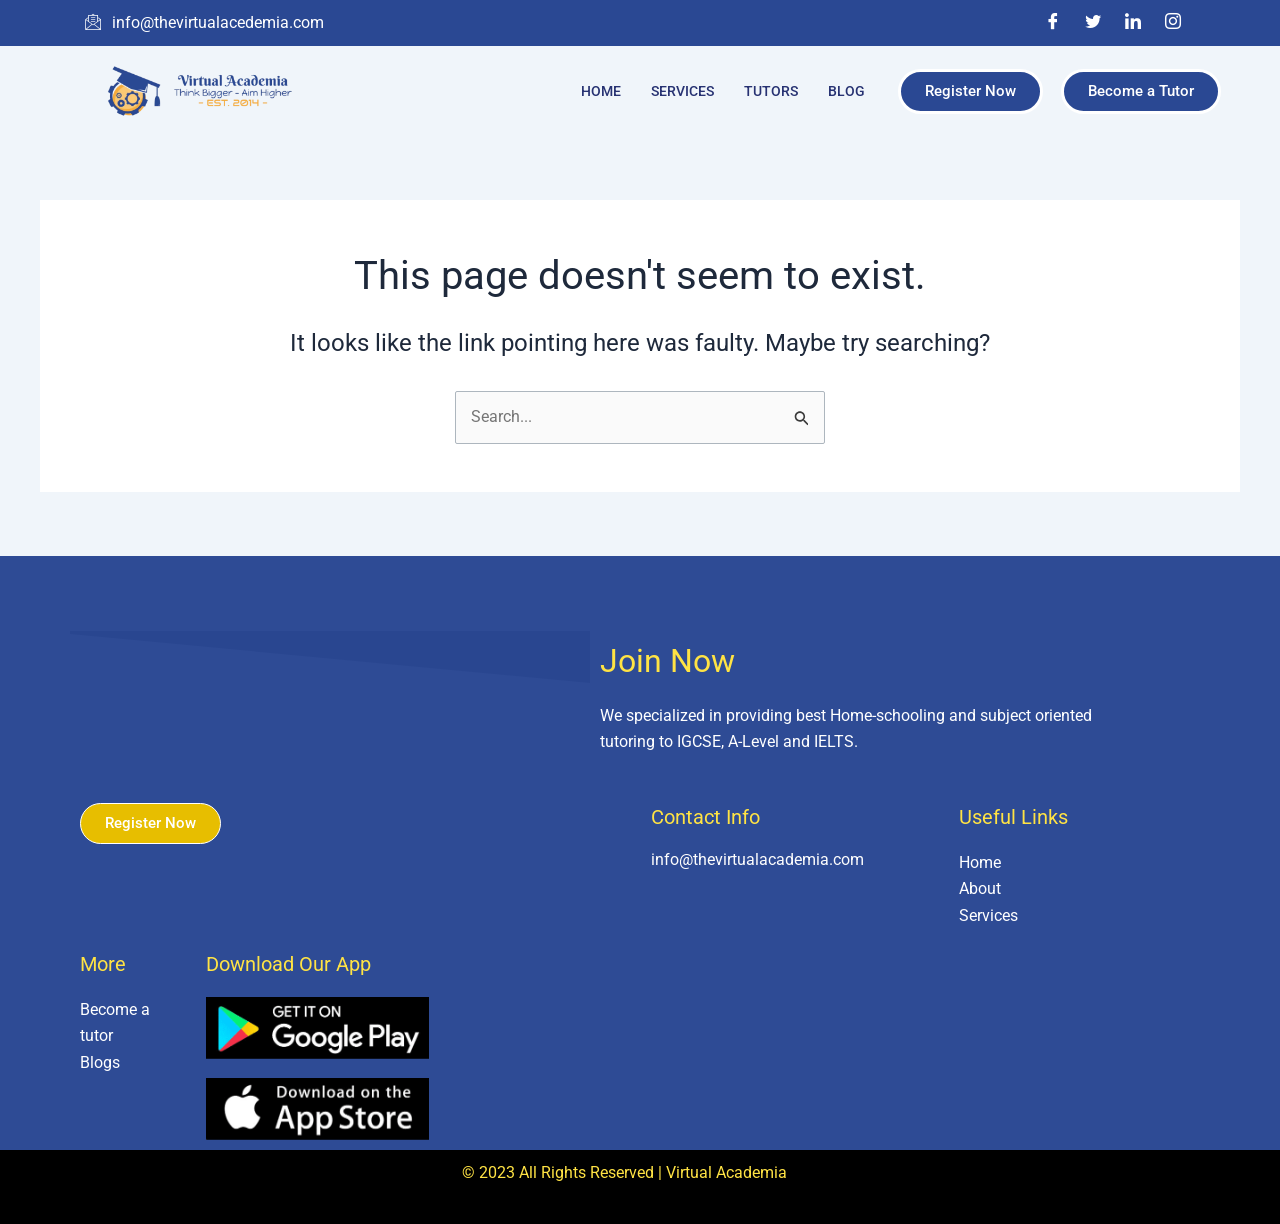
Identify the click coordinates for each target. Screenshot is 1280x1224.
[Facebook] (1053, 23)
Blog (846, 91)
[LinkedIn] (1133, 23)
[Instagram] (1173, 23)
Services (682, 91)
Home (601, 91)
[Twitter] (1093, 23)
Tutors (771, 91)
